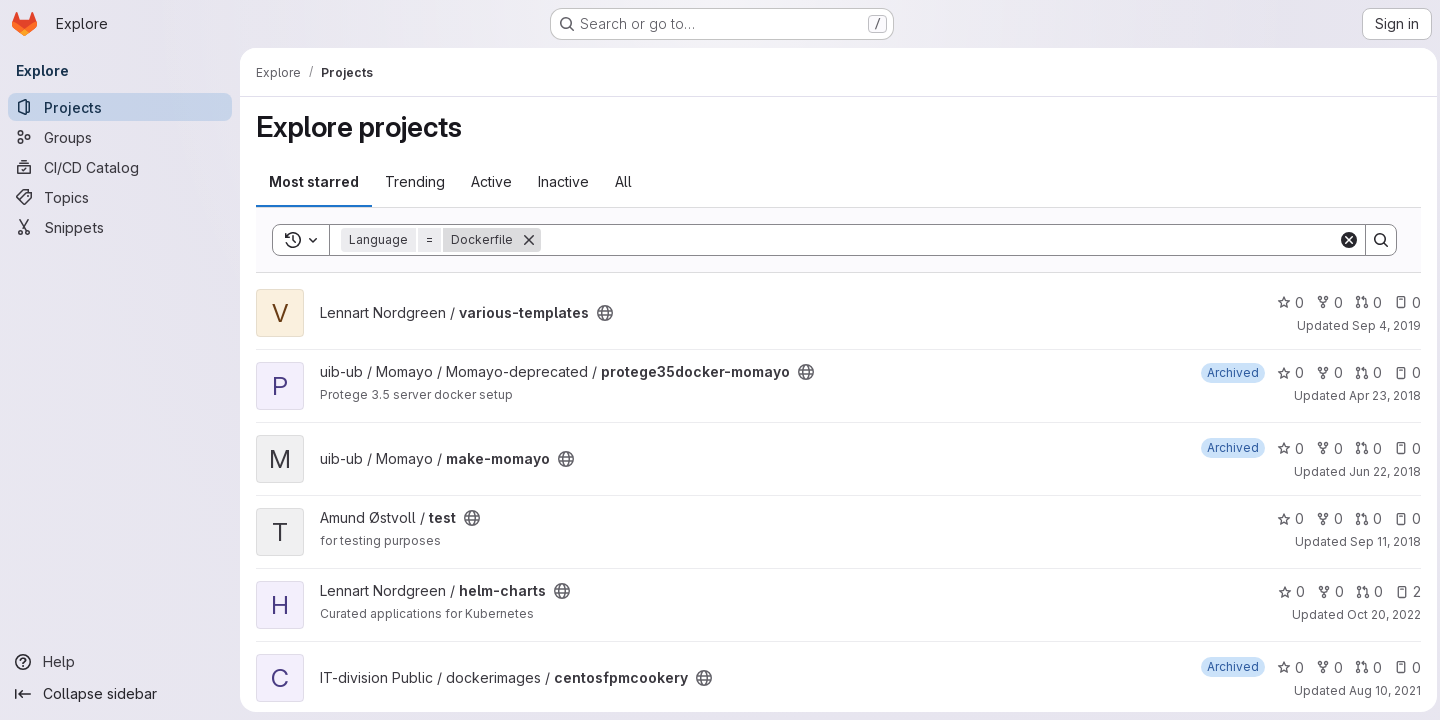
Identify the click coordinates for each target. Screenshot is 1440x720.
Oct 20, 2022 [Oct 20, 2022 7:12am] (1379, 614)
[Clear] (1344, 240)
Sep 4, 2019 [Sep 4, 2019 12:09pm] (1381, 325)
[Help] (120, 662)
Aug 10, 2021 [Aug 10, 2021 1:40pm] (1380, 690)
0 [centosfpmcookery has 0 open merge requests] (1363, 667)
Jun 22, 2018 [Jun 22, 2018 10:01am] (1380, 471)
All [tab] (623, 181)
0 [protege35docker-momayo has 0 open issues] (1402, 372)
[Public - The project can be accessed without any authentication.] (605, 313)
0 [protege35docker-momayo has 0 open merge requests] (1363, 372)
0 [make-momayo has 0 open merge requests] (1363, 448)
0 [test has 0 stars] (1285, 518)
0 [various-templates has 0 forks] (1324, 302)
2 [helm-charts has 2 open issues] (1403, 591)
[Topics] (120, 197)
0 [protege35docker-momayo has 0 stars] (1285, 372)
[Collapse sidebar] (120, 694)
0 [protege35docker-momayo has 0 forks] (1324, 372)
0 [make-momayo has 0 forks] (1324, 448)
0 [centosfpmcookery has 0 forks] (1324, 667)
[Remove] (529, 240)
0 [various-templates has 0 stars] (1285, 302)
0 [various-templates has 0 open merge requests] (1363, 302)
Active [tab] (491, 181)
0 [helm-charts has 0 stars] (1286, 591)
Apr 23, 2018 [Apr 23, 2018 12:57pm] (1380, 395)
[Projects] (120, 107)
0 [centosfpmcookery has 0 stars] (1285, 667)
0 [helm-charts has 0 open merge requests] (1364, 591)
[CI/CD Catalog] (120, 167)
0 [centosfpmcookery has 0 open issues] (1402, 667)
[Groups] (120, 137)
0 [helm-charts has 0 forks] (1325, 591)
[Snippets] (120, 227)
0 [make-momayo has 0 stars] (1285, 448)
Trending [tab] (415, 181)
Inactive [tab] (563, 181)
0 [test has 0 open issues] (1402, 518)
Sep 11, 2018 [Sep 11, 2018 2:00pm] (1380, 541)
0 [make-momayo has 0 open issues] (1402, 448)
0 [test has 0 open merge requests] (1363, 518)
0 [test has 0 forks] (1324, 518)
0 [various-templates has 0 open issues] (1402, 302)
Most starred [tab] (314, 181)
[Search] (937, 240)
